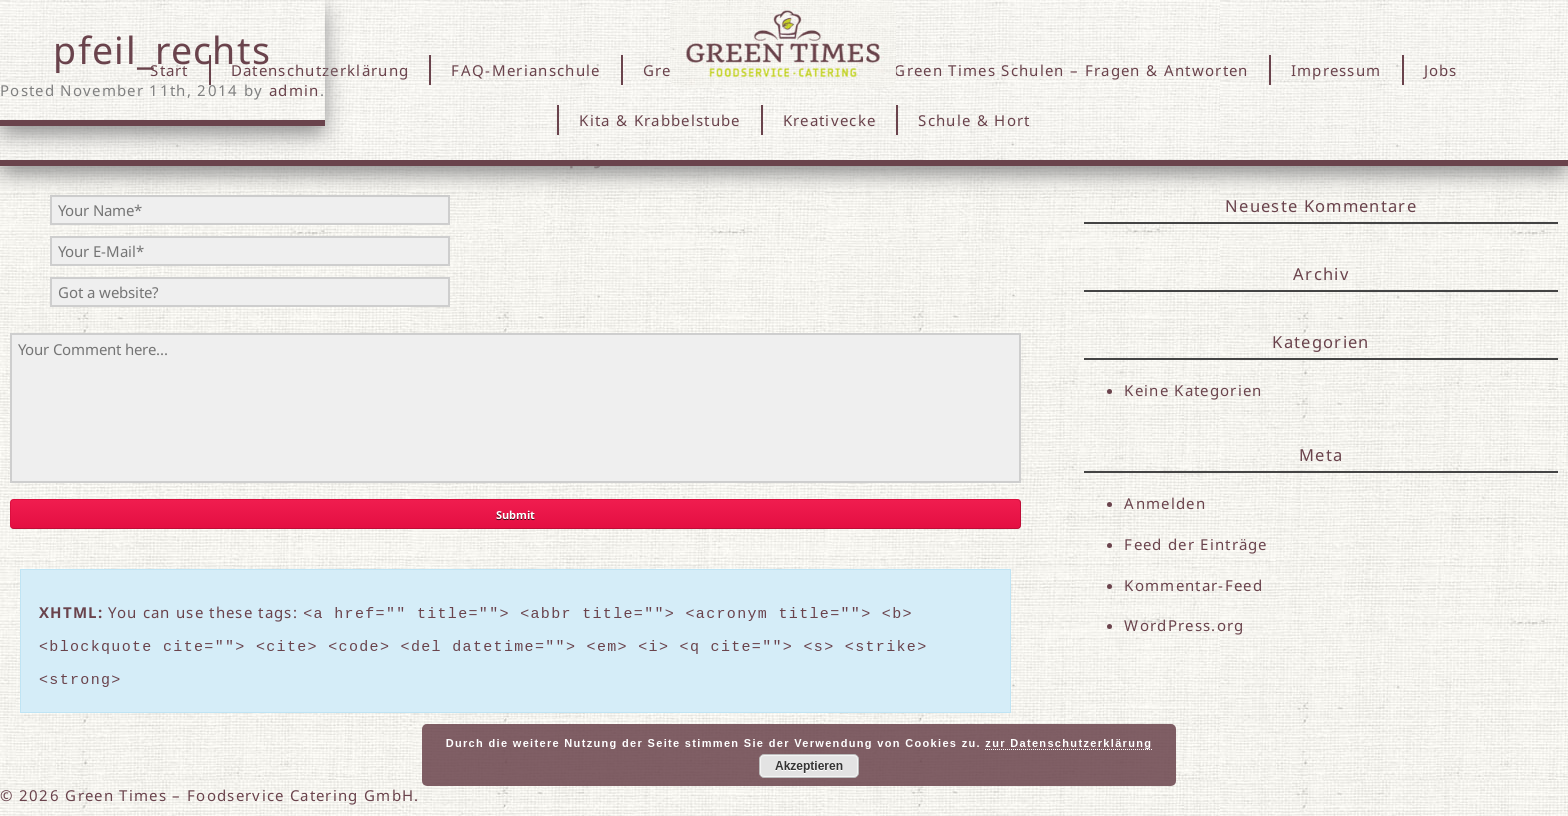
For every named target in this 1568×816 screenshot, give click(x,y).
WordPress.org (1184, 627)
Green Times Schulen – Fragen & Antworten (1071, 70)
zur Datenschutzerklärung (1068, 743)
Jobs (1441, 70)
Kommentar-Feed (1193, 586)
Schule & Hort (974, 120)
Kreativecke (830, 120)
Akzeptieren (809, 766)
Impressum (1336, 70)
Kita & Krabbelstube (659, 120)
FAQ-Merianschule (525, 70)
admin (294, 90)
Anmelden (1165, 503)
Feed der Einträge (1196, 544)
